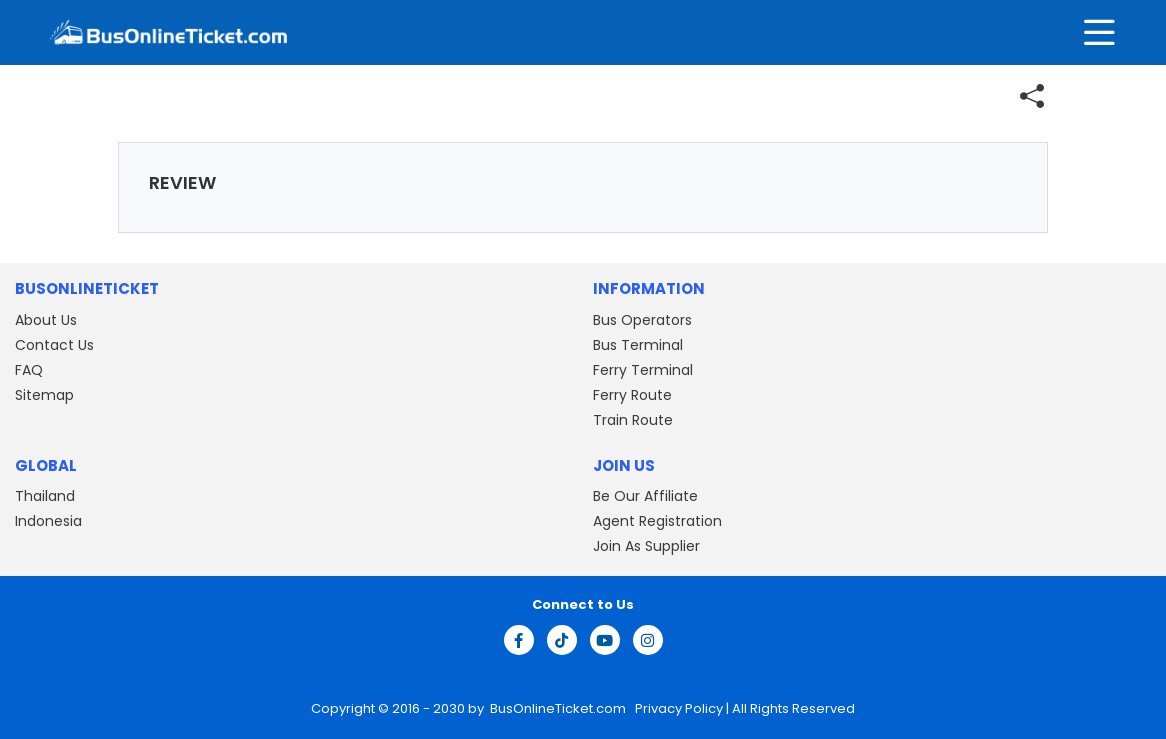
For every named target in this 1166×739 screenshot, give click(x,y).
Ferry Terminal (643, 370)
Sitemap (44, 395)
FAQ (29, 370)
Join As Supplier (646, 546)
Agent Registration (657, 521)
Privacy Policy (677, 708)
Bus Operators (642, 320)
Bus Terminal (638, 345)
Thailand (45, 496)
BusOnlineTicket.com (559, 708)
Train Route (633, 420)
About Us (46, 320)
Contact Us (54, 345)
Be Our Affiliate (645, 496)
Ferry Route (632, 395)
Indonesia (48, 521)
